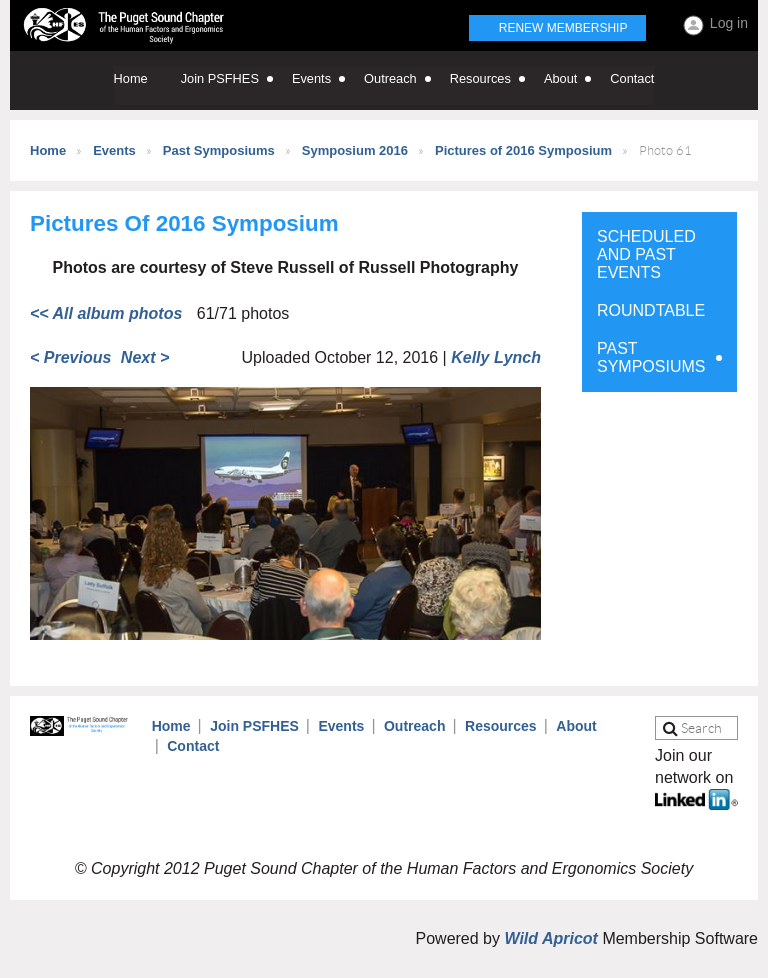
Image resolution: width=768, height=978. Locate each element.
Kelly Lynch (496, 357)
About (576, 726)
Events (114, 150)
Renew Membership (563, 28)
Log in (729, 23)
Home (48, 150)
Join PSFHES (254, 726)
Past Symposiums (219, 150)
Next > (145, 357)
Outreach (414, 726)
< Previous (70, 357)
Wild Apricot (550, 938)
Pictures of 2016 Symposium (523, 150)
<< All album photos (106, 313)
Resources (501, 726)
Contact (193, 746)
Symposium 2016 (355, 150)
